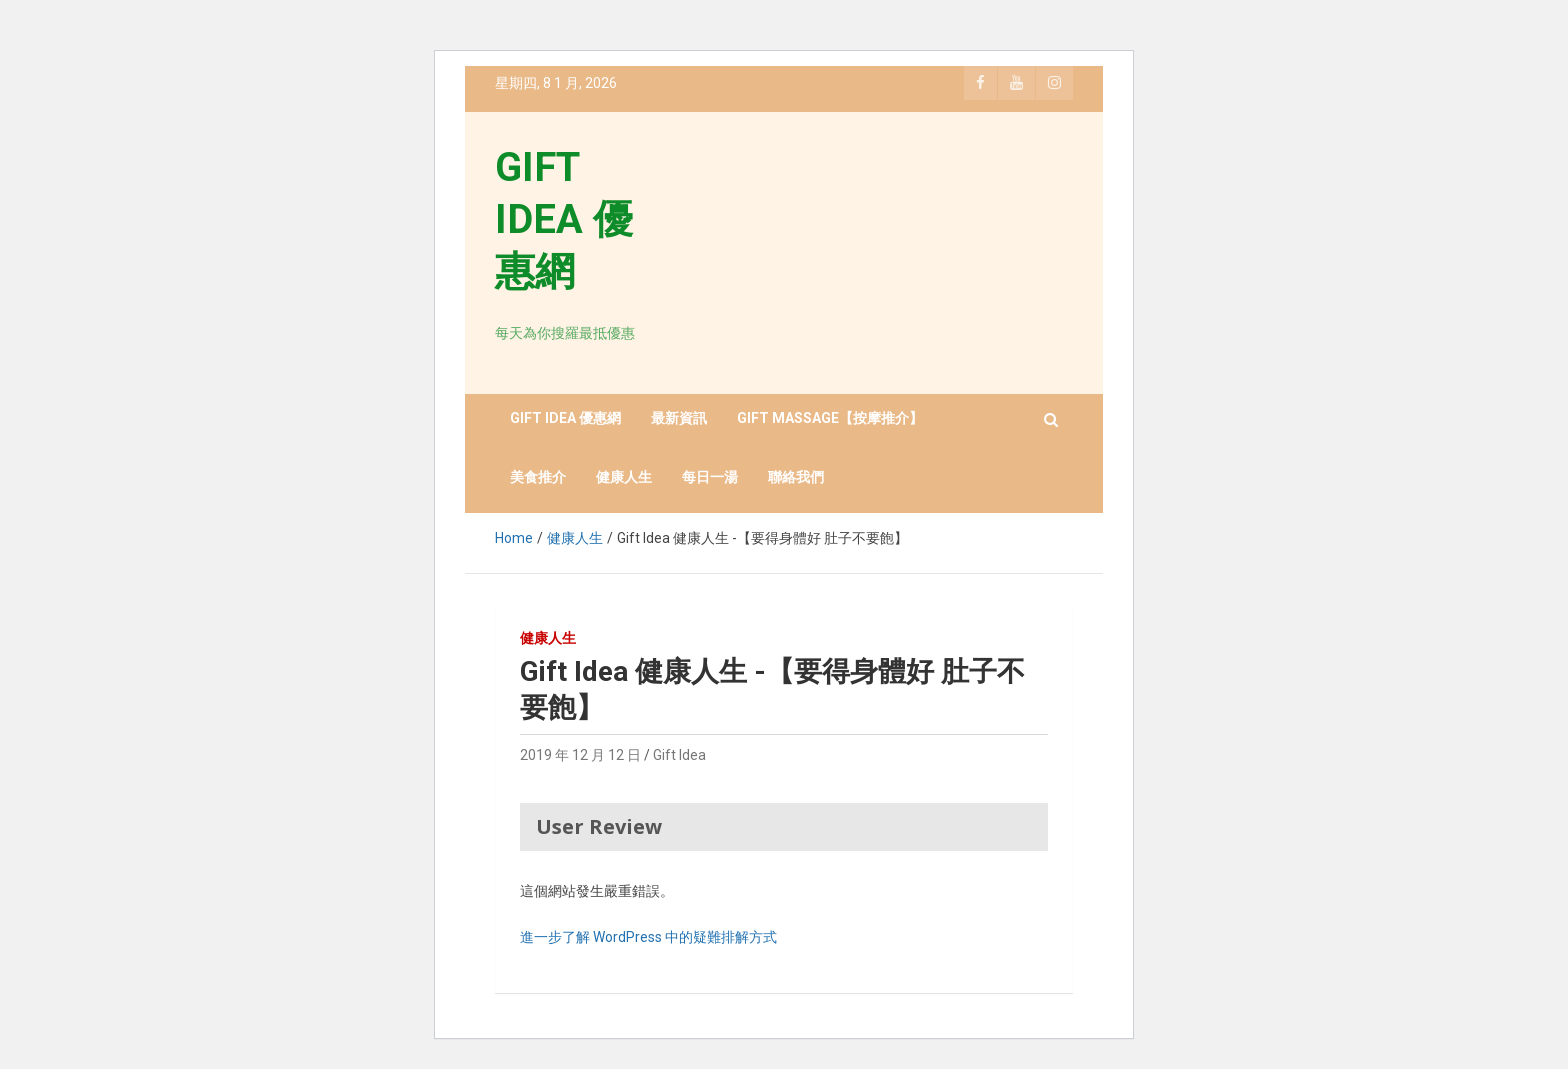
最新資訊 (679, 418)
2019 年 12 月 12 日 (580, 755)
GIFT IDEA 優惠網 (564, 219)
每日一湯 (710, 477)
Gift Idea (679, 755)
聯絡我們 (796, 477)
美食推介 (538, 477)
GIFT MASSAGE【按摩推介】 (830, 418)
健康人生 (624, 477)
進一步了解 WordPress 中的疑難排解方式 (648, 937)
